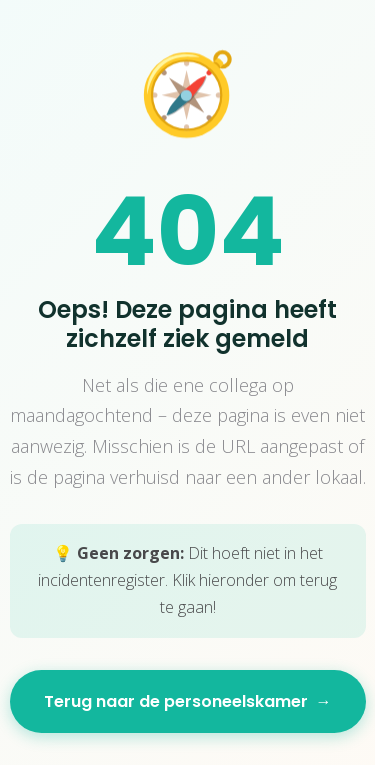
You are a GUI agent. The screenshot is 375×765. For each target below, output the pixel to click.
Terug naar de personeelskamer (188, 701)
